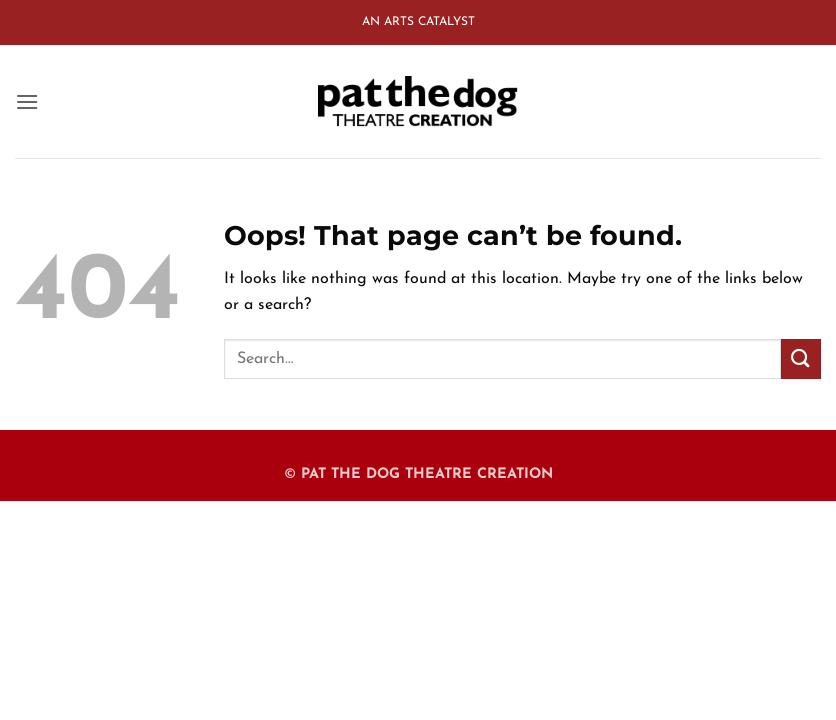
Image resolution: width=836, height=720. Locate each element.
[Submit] (801, 358)
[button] (27, 101)
